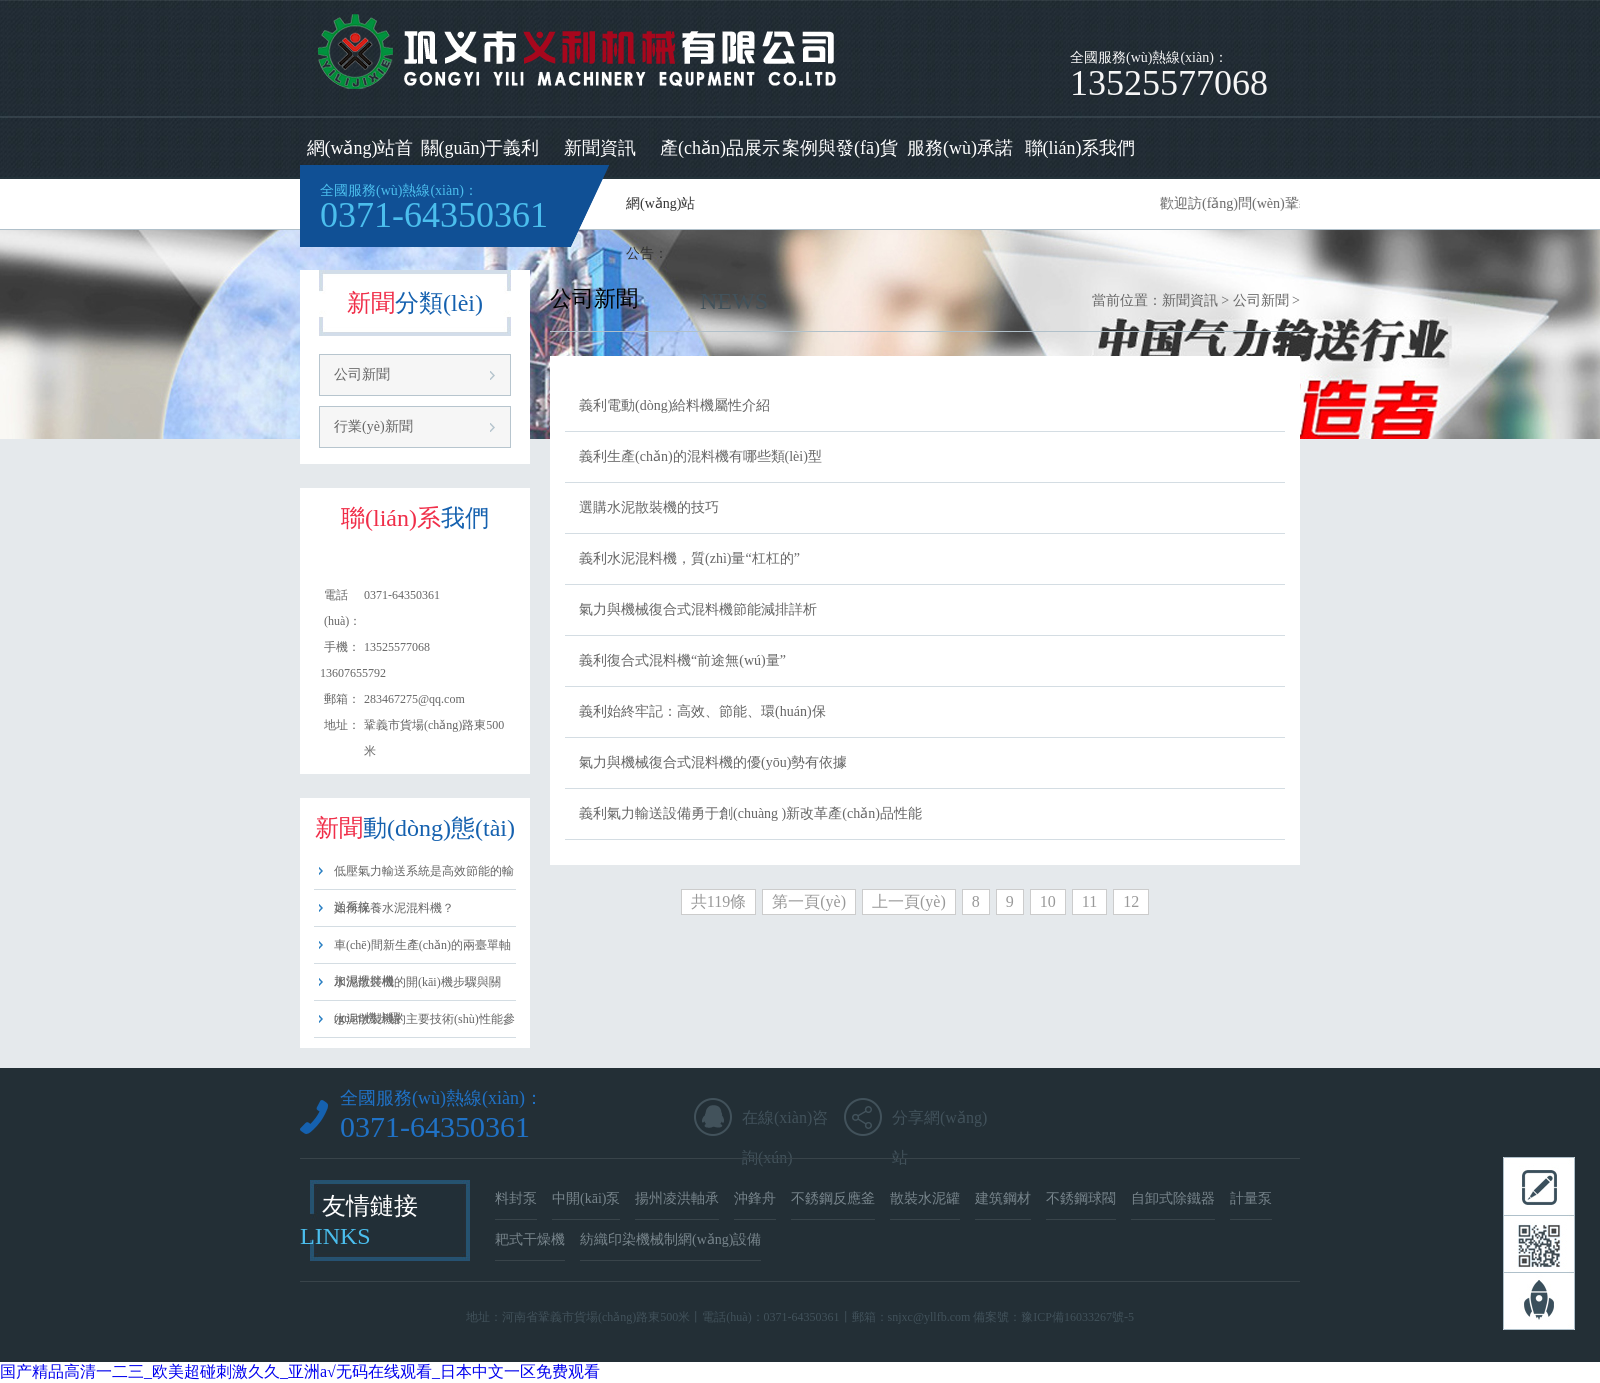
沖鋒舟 (755, 1198)
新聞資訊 (600, 148)
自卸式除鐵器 (1173, 1198)
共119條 (718, 901)
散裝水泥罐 (925, 1198)
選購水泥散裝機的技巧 (649, 507)
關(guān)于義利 (480, 148)
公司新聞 (362, 374)
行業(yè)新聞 (373, 426)
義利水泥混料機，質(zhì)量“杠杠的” (689, 558)
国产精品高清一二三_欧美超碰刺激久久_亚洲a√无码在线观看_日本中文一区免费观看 (300, 1371)
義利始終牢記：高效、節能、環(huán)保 (702, 711)
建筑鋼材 (1003, 1198)
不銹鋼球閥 (1081, 1198)
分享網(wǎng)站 (939, 1123)
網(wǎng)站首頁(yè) (360, 158)
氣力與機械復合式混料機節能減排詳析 (698, 609)
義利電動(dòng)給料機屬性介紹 (674, 405)
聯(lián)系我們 (1080, 148)
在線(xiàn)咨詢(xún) (785, 1123)
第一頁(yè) (809, 901)
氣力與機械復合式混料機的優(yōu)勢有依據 (713, 762)
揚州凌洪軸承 (677, 1198)
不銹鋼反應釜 (833, 1198)
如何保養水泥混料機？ (394, 908)
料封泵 (516, 1198)
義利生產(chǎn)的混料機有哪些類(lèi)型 (700, 456)
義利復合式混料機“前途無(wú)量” (682, 660)
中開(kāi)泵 (586, 1198)
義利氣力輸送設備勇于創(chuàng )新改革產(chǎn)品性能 (750, 813)
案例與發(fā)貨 (840, 148)
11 (1089, 901)
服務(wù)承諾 (960, 148)
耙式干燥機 (530, 1239)
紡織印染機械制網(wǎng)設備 (670, 1239)
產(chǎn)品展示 (720, 148)
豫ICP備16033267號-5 (1077, 1317)
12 (1131, 901)
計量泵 (1251, 1198)
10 (1048, 901)
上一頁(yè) (909, 901)
